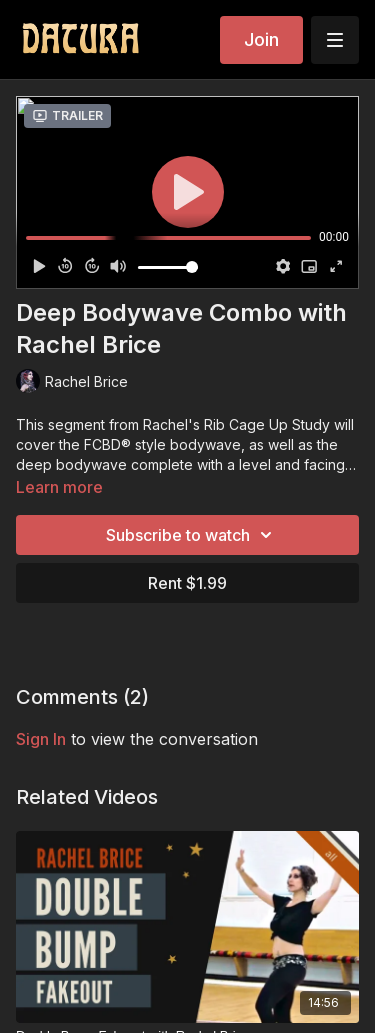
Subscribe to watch (192, 535)
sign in (41, 739)
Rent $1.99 (187, 583)
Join (261, 39)
